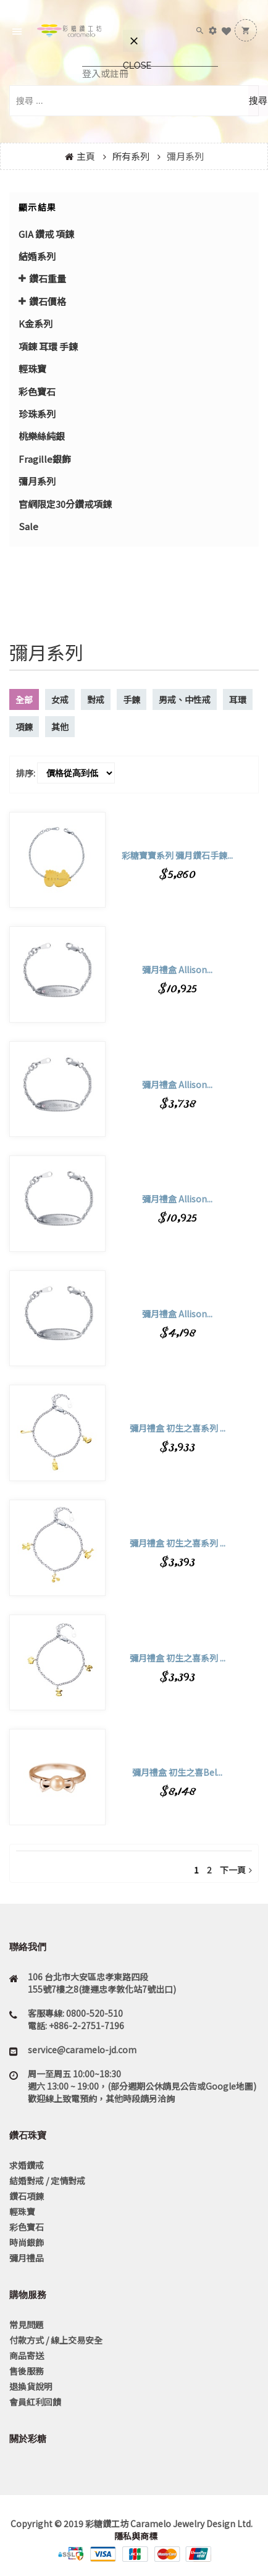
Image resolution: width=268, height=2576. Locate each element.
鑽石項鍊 (26, 2196)
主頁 (86, 156)
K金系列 (35, 323)
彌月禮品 (26, 2258)
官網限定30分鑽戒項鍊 (65, 503)
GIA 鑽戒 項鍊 (46, 233)
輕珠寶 (32, 368)
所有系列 (130, 156)
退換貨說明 (30, 2386)
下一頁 (236, 1870)
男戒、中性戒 (185, 699)
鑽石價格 (47, 301)
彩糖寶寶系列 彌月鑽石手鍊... (177, 855)
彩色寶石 (37, 391)
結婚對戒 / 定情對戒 (47, 2180)
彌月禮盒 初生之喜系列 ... (177, 1428)
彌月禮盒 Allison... (177, 969)
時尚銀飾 (26, 2242)
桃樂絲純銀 (42, 435)
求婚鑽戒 (26, 2165)
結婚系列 (37, 256)
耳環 (237, 699)
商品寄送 (26, 2355)
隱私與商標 (134, 2536)
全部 (24, 699)
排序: (25, 773)
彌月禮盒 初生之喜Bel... (177, 1772)
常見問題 (26, 2324)
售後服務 (26, 2371)
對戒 (95, 699)
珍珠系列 (37, 413)
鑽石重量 (47, 278)
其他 (60, 726)
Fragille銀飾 (45, 458)
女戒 (60, 699)
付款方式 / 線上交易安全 (56, 2340)
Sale (28, 526)
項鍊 (24, 726)
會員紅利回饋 (35, 2402)
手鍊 (131, 699)
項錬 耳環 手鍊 (48, 346)
